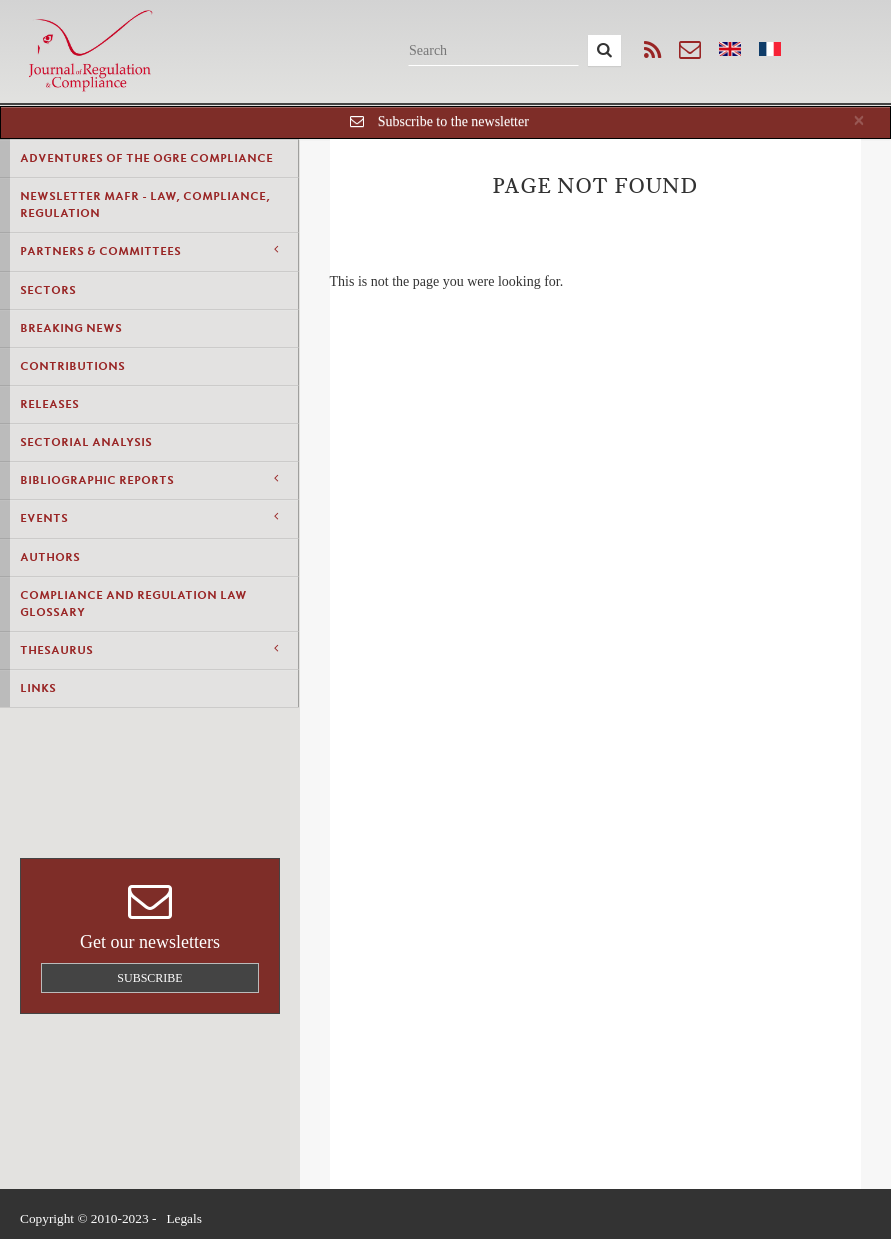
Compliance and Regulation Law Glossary (133, 603)
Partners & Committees (149, 250)
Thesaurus (149, 649)
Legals (184, 1218)
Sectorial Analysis (86, 442)
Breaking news (71, 328)
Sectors (48, 290)
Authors (50, 557)
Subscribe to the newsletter (453, 121)
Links (38, 688)
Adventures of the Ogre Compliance (146, 158)
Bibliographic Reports (149, 479)
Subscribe (149, 978)
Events (149, 517)
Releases (49, 404)
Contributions (72, 366)
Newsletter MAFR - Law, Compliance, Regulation (145, 204)
